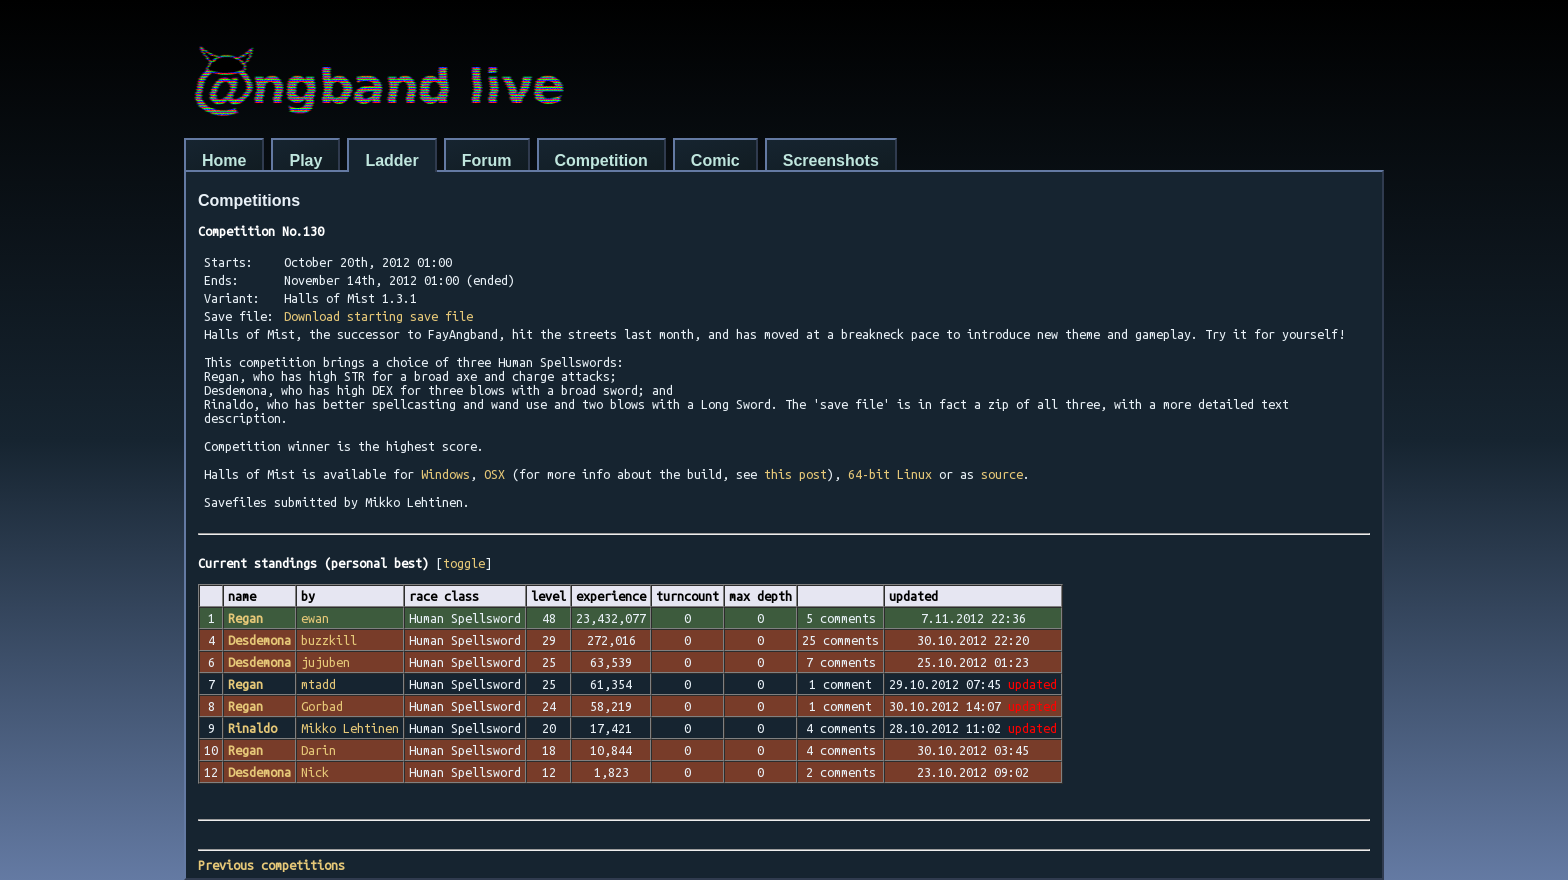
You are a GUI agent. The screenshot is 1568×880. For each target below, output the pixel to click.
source (1002, 474)
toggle (464, 563)
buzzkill (329, 640)
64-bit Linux (890, 474)
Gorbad (322, 706)
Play (305, 160)
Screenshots (831, 160)
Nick (315, 772)
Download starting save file (378, 316)
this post (795, 474)
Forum (487, 160)
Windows (445, 474)
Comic (715, 160)
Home (224, 160)
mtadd (318, 684)
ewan (315, 618)
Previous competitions (271, 865)
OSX (494, 474)
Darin (318, 750)
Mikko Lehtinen (350, 728)
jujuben (325, 662)
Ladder (391, 160)
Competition (601, 160)
